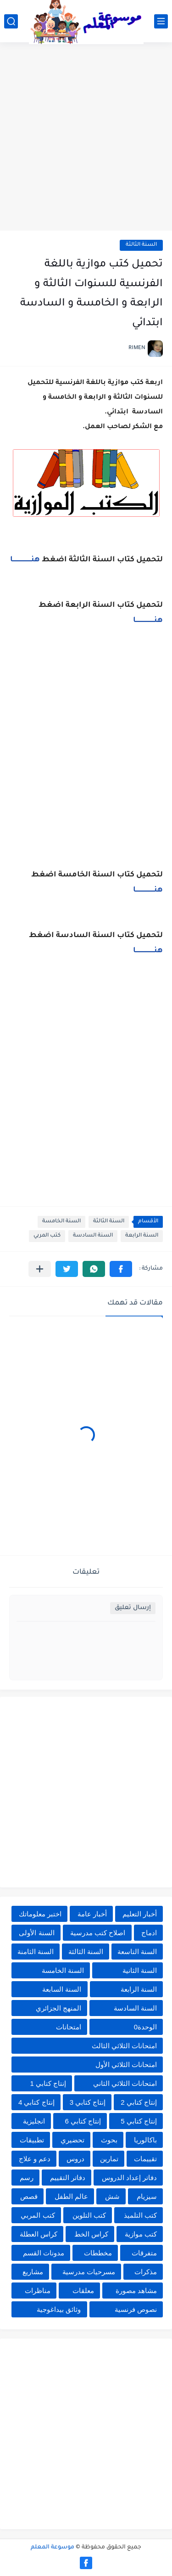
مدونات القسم (43, 2253)
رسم (26, 2177)
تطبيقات (32, 2140)
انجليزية (34, 2121)
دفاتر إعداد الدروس (129, 2177)
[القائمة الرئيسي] (161, 21)
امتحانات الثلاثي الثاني (125, 2083)
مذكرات (145, 2272)
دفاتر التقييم (67, 2177)
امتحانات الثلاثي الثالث (124, 2046)
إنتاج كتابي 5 (139, 2121)
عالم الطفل (71, 2196)
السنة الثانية (139, 1970)
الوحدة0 (145, 2027)
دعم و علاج (34, 2159)
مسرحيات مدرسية (88, 2272)
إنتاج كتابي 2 (139, 2102)
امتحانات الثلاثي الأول (126, 2064)
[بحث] (11, 21)
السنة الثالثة (141, 245)
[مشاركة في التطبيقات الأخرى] (39, 1269)
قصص (29, 2196)
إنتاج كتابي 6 (83, 2121)
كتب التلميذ (140, 2215)
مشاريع (32, 2272)
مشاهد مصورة (136, 2290)
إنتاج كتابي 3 (88, 2102)
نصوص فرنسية (136, 2309)
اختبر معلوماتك (40, 1914)
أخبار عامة (92, 1914)
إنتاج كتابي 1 (48, 2083)
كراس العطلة (38, 2234)
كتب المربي (47, 1236)
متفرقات (144, 2253)
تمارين (109, 2159)
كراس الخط (91, 2234)
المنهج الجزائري (58, 2008)
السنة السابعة (61, 1989)
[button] (121, 1269)
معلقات (83, 2290)
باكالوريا (145, 2140)
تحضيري (72, 2140)
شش (112, 2196)
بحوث (109, 2140)
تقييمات (145, 2159)
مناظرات (37, 2290)
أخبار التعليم (139, 1914)
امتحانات (68, 2027)
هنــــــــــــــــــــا (25, 560)
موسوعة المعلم (52, 2547)
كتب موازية (141, 2234)
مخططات (98, 2253)
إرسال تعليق (133, 1607)
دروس (75, 2159)
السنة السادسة (93, 1236)
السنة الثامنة (35, 1951)
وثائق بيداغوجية (59, 2309)
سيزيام (147, 2196)
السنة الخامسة (61, 1222)
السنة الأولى (36, 1933)
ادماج (149, 1933)
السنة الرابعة (141, 1236)
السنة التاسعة (137, 1951)
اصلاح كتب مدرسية (97, 1933)
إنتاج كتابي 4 (36, 2102)
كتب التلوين (89, 2215)
